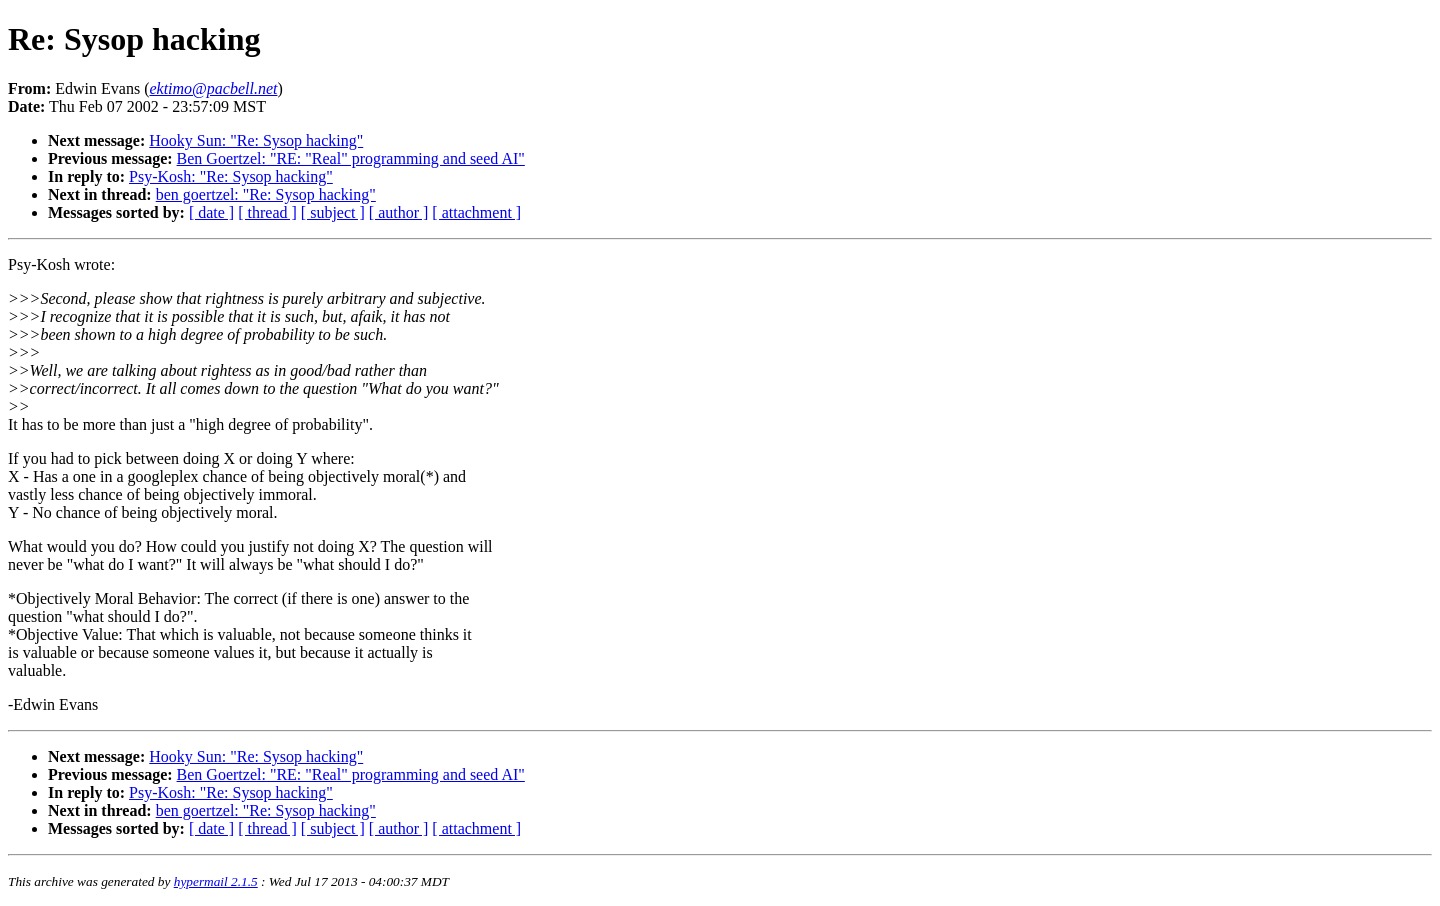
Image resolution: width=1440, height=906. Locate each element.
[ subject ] (333, 212)
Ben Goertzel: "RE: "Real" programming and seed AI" (351, 158)
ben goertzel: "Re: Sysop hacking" (266, 194)
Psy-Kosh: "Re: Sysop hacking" (231, 176)
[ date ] (211, 212)
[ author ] (399, 212)
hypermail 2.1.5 (216, 881)
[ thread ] (267, 212)
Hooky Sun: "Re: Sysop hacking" (256, 140)
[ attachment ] (476, 212)
